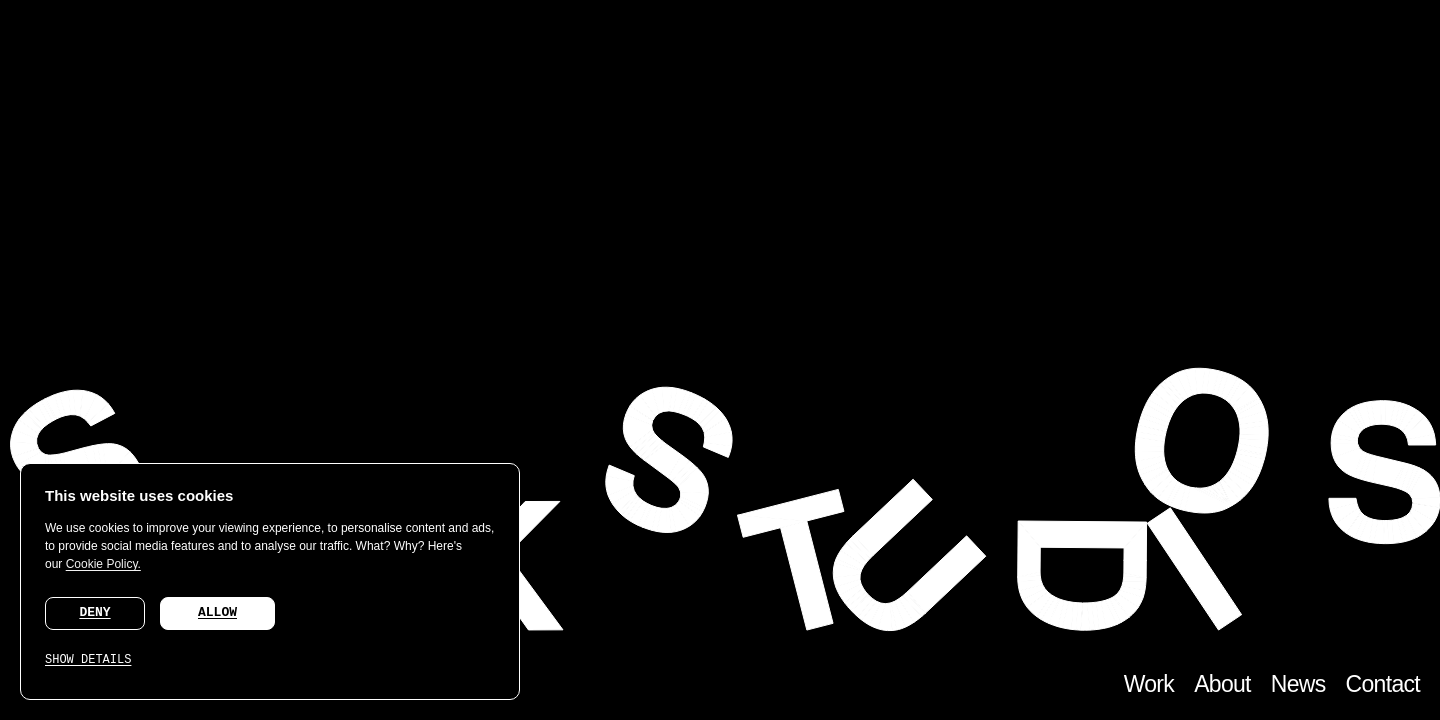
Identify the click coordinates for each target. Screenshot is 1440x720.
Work (1149, 684)
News (1298, 684)
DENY (94, 612)
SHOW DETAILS (88, 660)
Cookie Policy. (103, 564)
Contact (1383, 684)
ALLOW (217, 612)
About (1222, 684)
